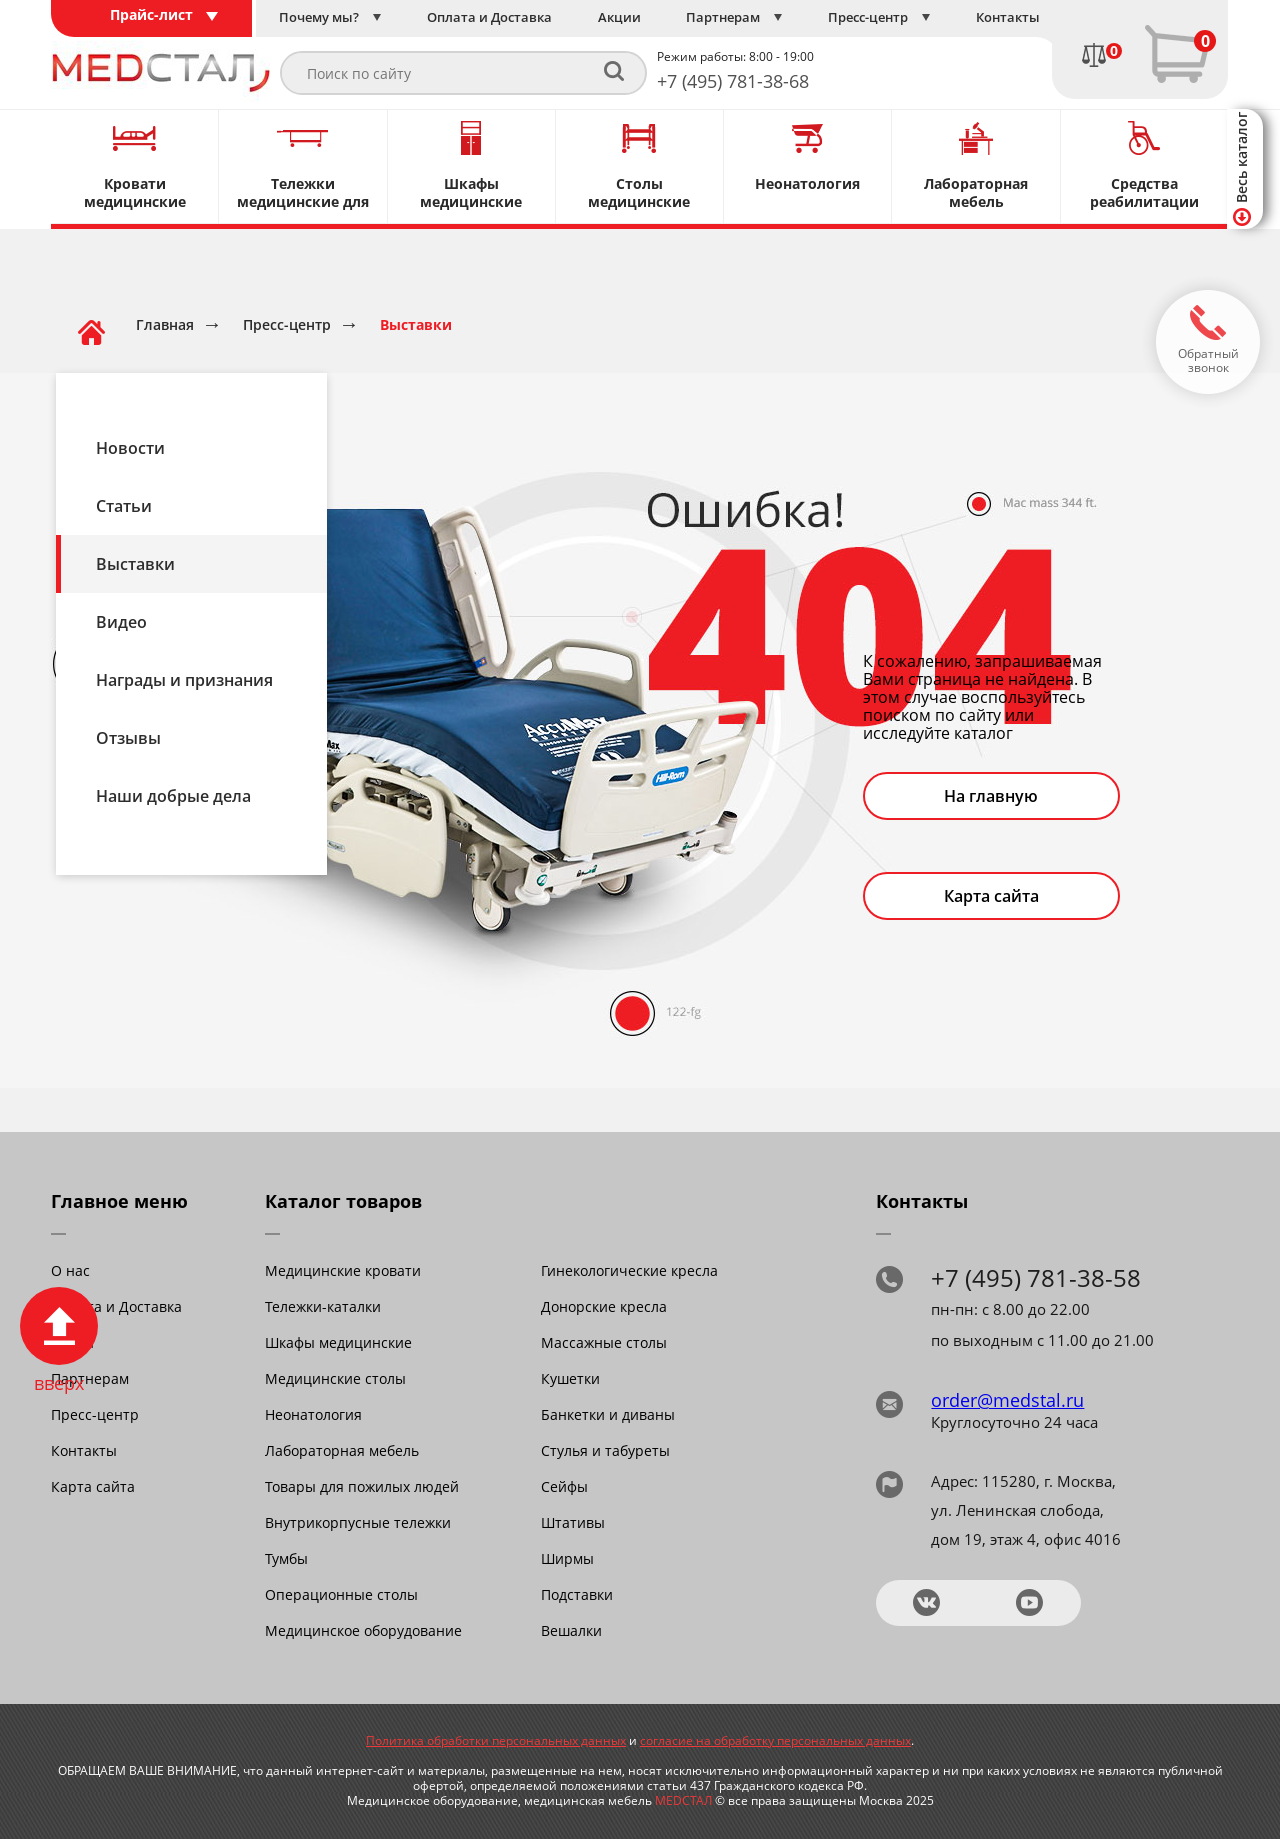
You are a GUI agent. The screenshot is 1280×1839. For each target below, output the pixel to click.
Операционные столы (341, 1594)
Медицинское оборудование (363, 1630)
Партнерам (90, 1378)
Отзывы (128, 738)
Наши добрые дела (173, 796)
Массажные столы (604, 1342)
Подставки (577, 1594)
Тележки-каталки (323, 1306)
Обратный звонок (1208, 360)
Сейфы (564, 1486)
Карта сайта (991, 896)
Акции (72, 1342)
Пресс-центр (95, 1414)
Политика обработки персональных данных (496, 1740)
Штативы (573, 1522)
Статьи (124, 506)
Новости (130, 448)
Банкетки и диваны (608, 1414)
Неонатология (313, 1414)
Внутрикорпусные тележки (358, 1522)
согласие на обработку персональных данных (775, 1740)
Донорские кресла (604, 1306)
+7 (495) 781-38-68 (733, 81)
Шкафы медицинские (338, 1342)
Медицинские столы (335, 1378)
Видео (121, 622)
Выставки (135, 564)
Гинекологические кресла (629, 1270)
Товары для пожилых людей (362, 1486)
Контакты (84, 1450)
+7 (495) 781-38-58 (1036, 1277)
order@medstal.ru (1007, 1400)
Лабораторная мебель (342, 1450)
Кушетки (570, 1378)
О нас (70, 1270)
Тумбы (286, 1558)
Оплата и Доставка (116, 1306)
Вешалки (571, 1630)
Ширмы (567, 1558)
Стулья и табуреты (605, 1450)
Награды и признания (184, 680)
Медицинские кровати (343, 1270)
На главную (991, 796)
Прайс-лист (151, 14)
